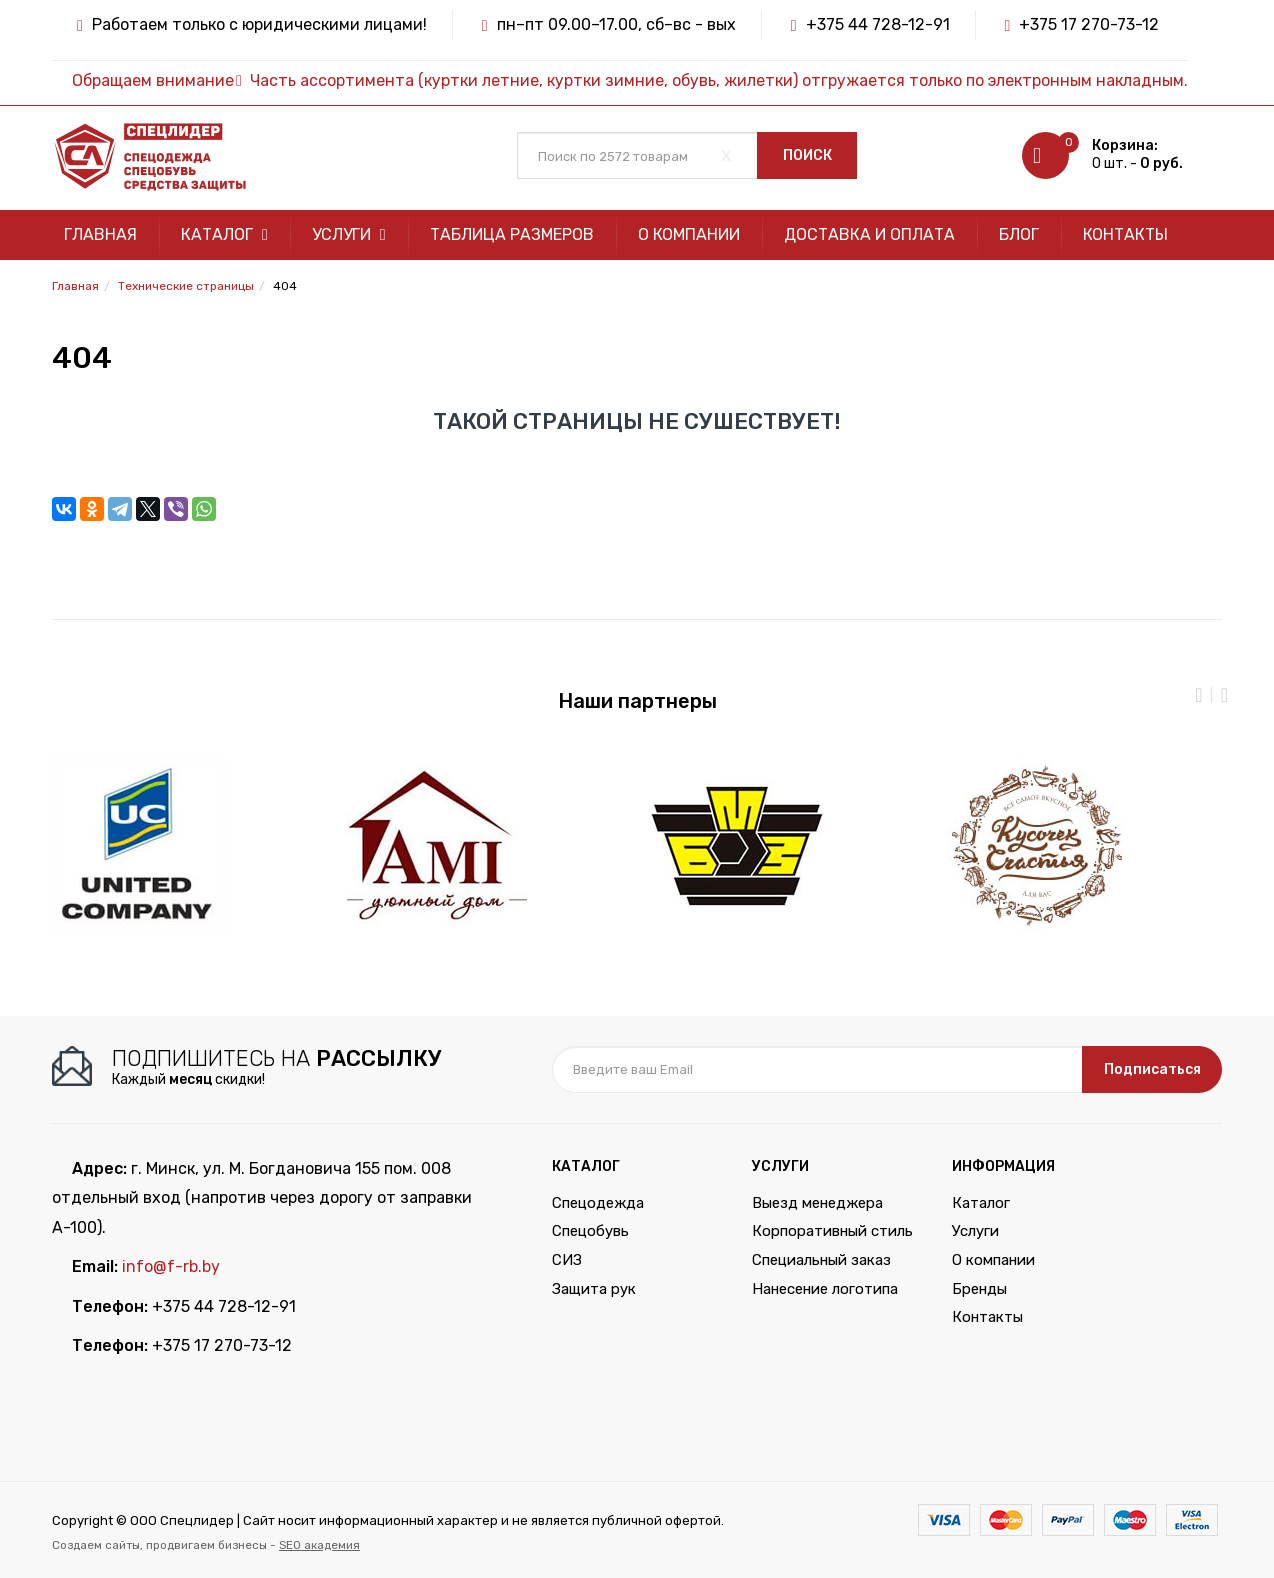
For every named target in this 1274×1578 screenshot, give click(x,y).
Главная (100, 234)
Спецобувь (590, 1231)
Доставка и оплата (869, 234)
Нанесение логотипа (825, 1289)
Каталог (224, 234)
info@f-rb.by (171, 1266)
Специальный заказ (821, 1260)
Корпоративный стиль (832, 1231)
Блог (1019, 234)
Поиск (807, 155)
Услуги (349, 234)
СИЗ (567, 1260)
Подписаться (1152, 1069)
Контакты (1125, 234)
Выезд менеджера (817, 1203)
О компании (689, 234)
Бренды (979, 1289)
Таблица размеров (512, 234)
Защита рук (594, 1289)
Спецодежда (598, 1203)
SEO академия (319, 1545)
